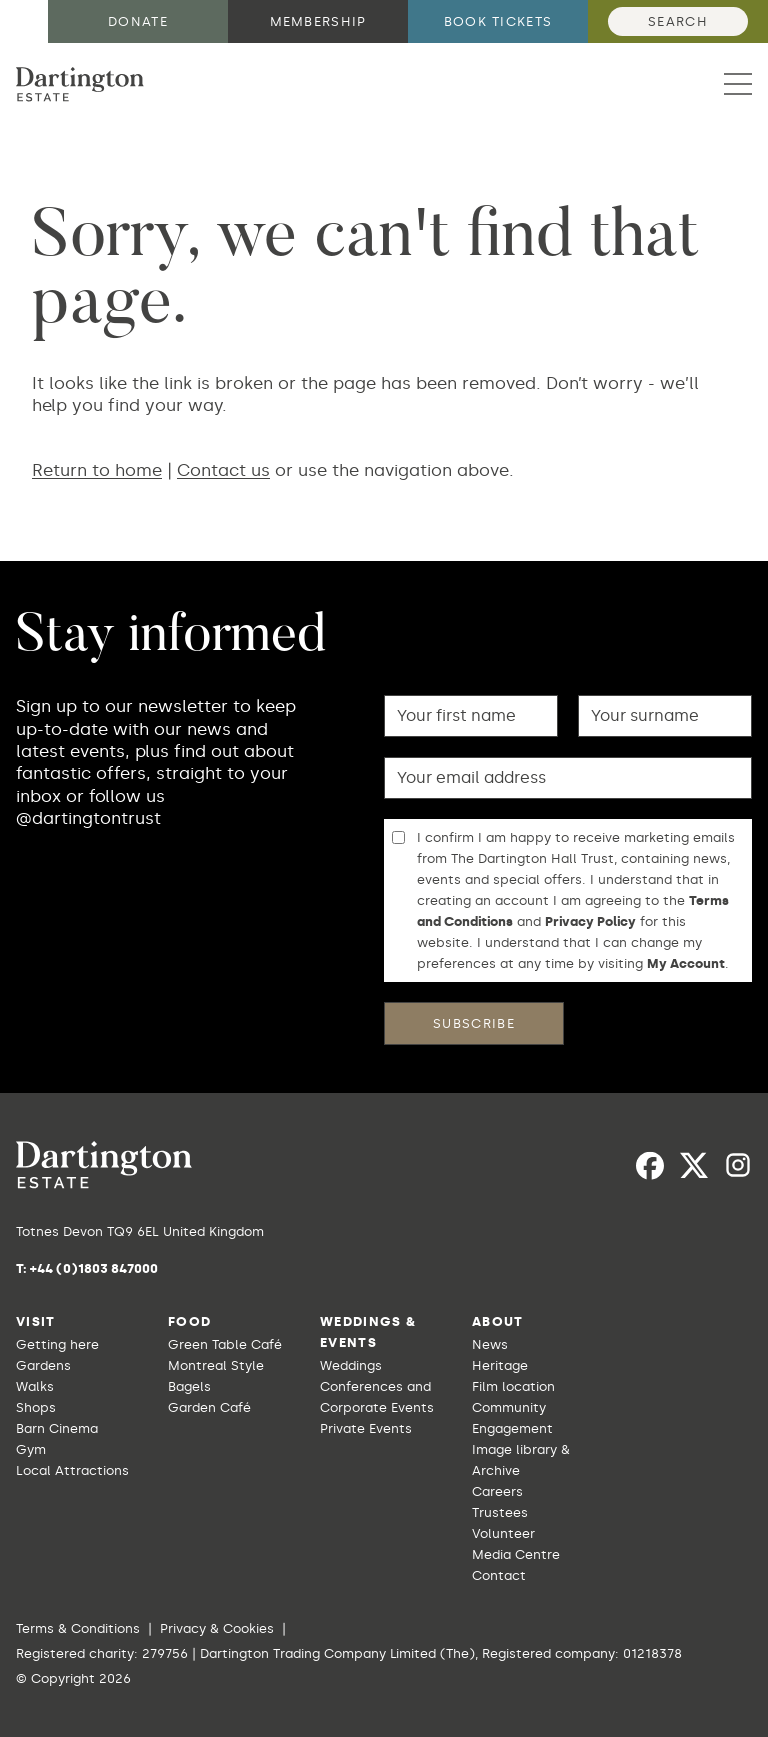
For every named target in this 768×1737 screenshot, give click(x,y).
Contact (499, 1575)
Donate (138, 21)
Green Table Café (225, 1344)
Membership (318, 21)
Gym (31, 1449)
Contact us (223, 470)
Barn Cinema (57, 1428)
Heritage (500, 1365)
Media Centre (516, 1554)
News (490, 1344)
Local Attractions (72, 1470)
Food (189, 1321)
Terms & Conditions (78, 1628)
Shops (36, 1407)
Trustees (500, 1512)
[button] (738, 84)
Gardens (43, 1365)
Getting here (57, 1344)
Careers (497, 1491)
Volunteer (503, 1533)
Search (678, 21)
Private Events (366, 1428)
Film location (513, 1386)
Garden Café (209, 1407)
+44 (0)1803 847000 (94, 1268)
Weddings (351, 1365)
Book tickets (498, 21)
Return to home (97, 470)
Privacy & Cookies (217, 1628)
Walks (35, 1386)
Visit (36, 1321)
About (498, 1321)
